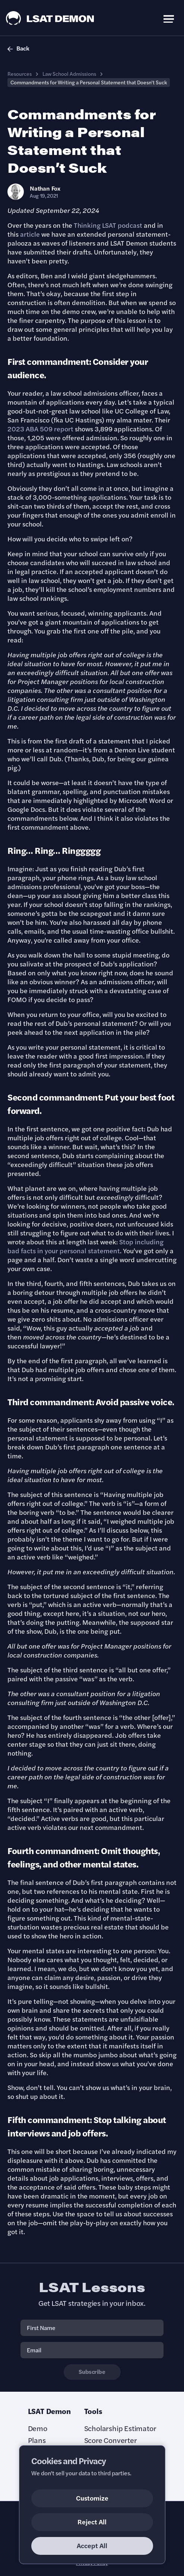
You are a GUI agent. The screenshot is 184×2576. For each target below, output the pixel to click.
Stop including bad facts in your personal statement (85, 1246)
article (30, 234)
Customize (92, 2497)
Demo (37, 2428)
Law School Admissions (69, 73)
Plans (37, 2440)
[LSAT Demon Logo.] (50, 18)
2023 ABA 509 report (40, 428)
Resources (19, 73)
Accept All (92, 2545)
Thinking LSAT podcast (108, 225)
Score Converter (110, 2440)
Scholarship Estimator (120, 2428)
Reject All (92, 2521)
